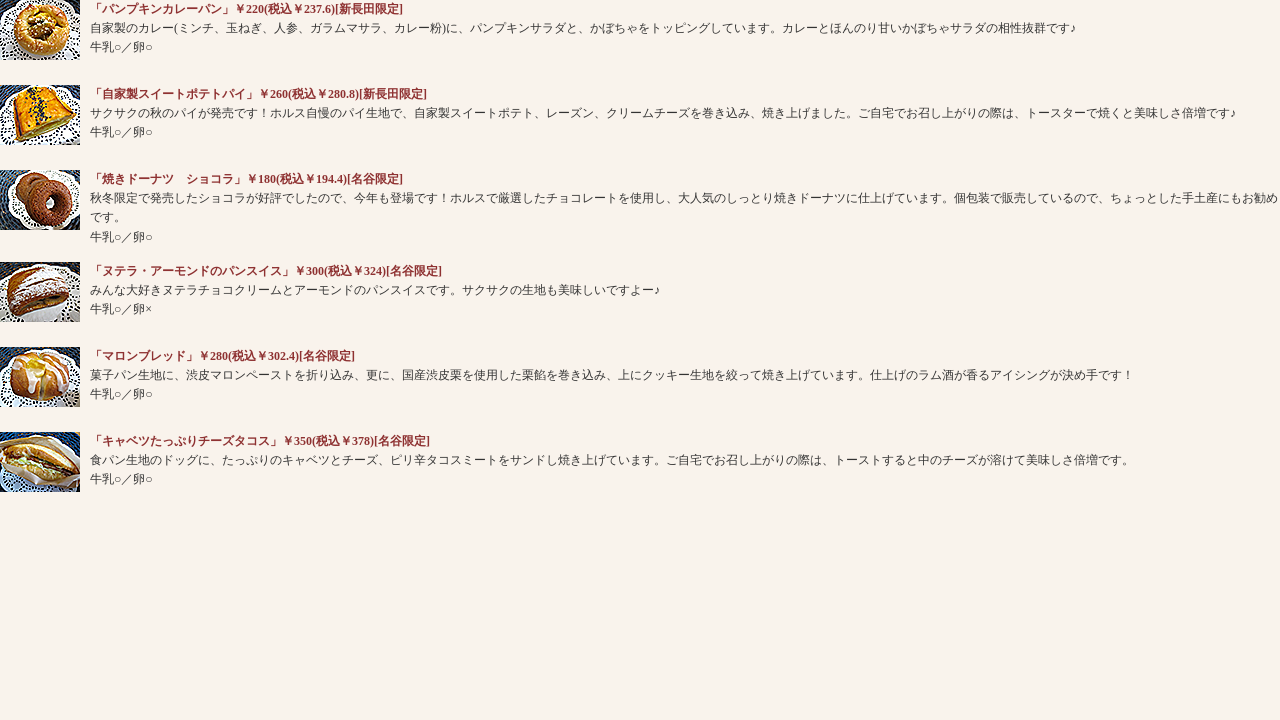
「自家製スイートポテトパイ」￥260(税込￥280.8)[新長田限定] (258, 94)
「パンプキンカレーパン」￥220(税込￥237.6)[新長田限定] (246, 9)
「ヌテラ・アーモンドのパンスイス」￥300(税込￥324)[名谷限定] (266, 271)
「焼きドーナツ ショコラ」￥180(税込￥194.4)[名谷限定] (246, 179)
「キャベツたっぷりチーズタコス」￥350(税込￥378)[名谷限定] (260, 441)
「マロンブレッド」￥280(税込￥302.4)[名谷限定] (222, 356)
